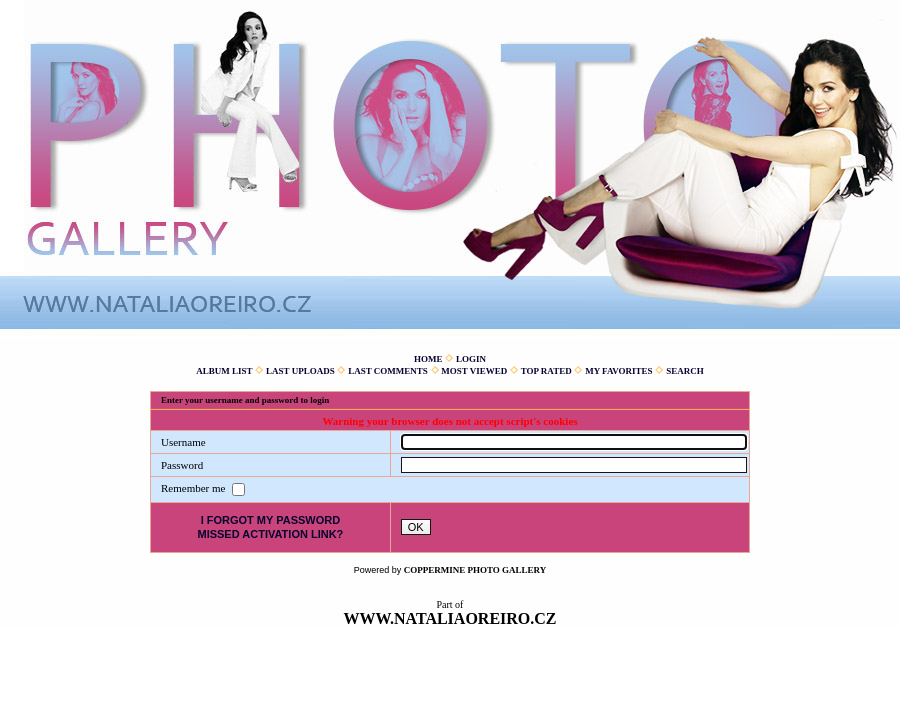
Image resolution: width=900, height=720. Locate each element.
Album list (224, 371)
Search (685, 371)
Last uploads (300, 371)
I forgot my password (271, 520)
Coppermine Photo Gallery (475, 570)
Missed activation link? (270, 534)
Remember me (194, 488)
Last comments (388, 371)
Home (428, 359)
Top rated (546, 371)
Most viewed (474, 371)
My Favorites (618, 371)
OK (416, 527)
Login (471, 359)
